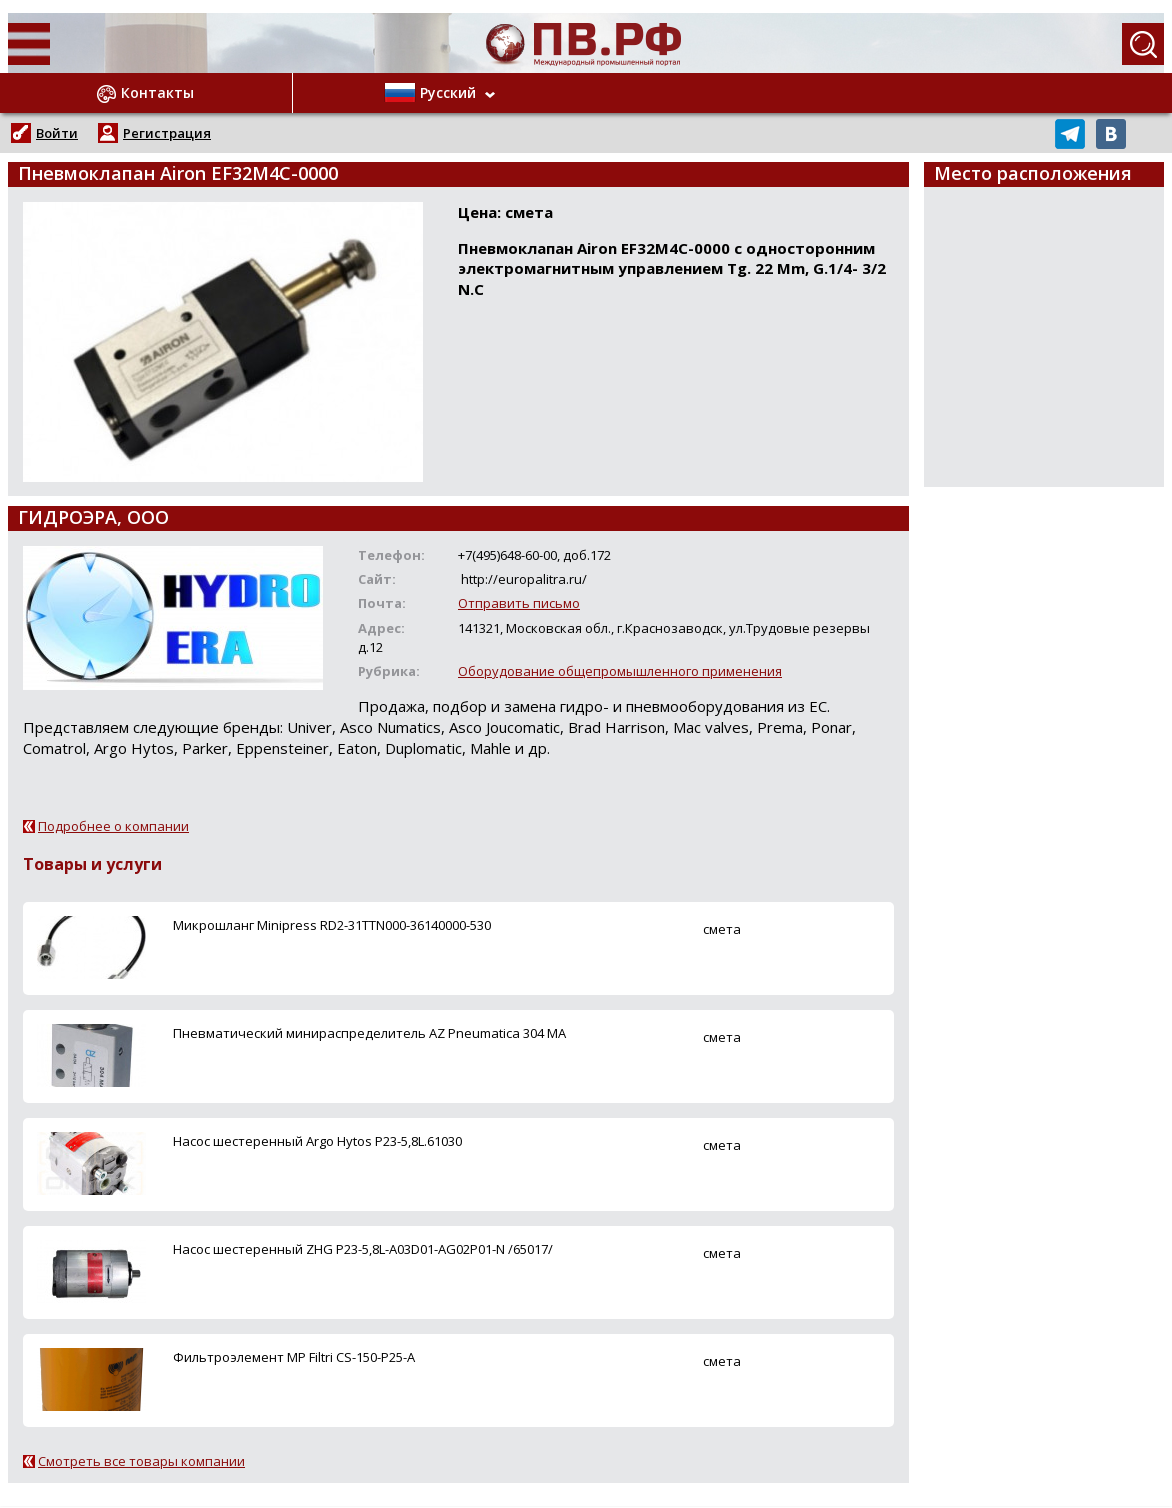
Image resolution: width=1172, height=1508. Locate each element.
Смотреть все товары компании (141, 1461)
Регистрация (167, 133)
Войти (57, 133)
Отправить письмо (519, 603)
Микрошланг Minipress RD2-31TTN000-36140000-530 (332, 925)
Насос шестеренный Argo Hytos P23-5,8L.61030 (317, 1141)
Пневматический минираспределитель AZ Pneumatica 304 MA (369, 1033)
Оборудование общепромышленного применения (620, 671)
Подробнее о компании (113, 826)
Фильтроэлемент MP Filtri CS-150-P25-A (294, 1357)
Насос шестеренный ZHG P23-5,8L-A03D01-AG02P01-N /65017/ (363, 1249)
